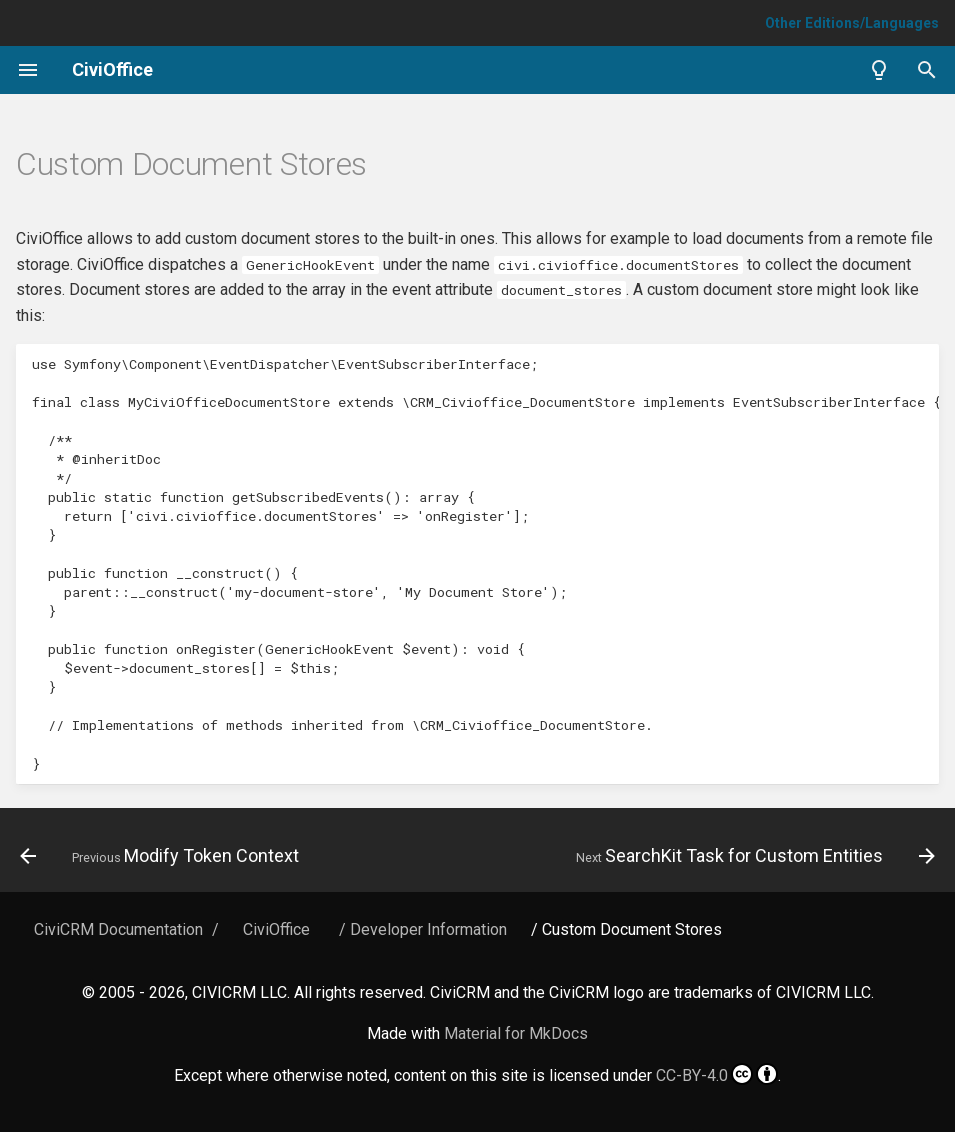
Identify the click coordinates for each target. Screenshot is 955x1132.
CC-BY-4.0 (717, 1074)
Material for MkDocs (516, 1033)
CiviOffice (276, 929)
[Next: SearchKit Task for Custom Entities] (752, 856)
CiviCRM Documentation (118, 929)
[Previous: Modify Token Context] (162, 856)
